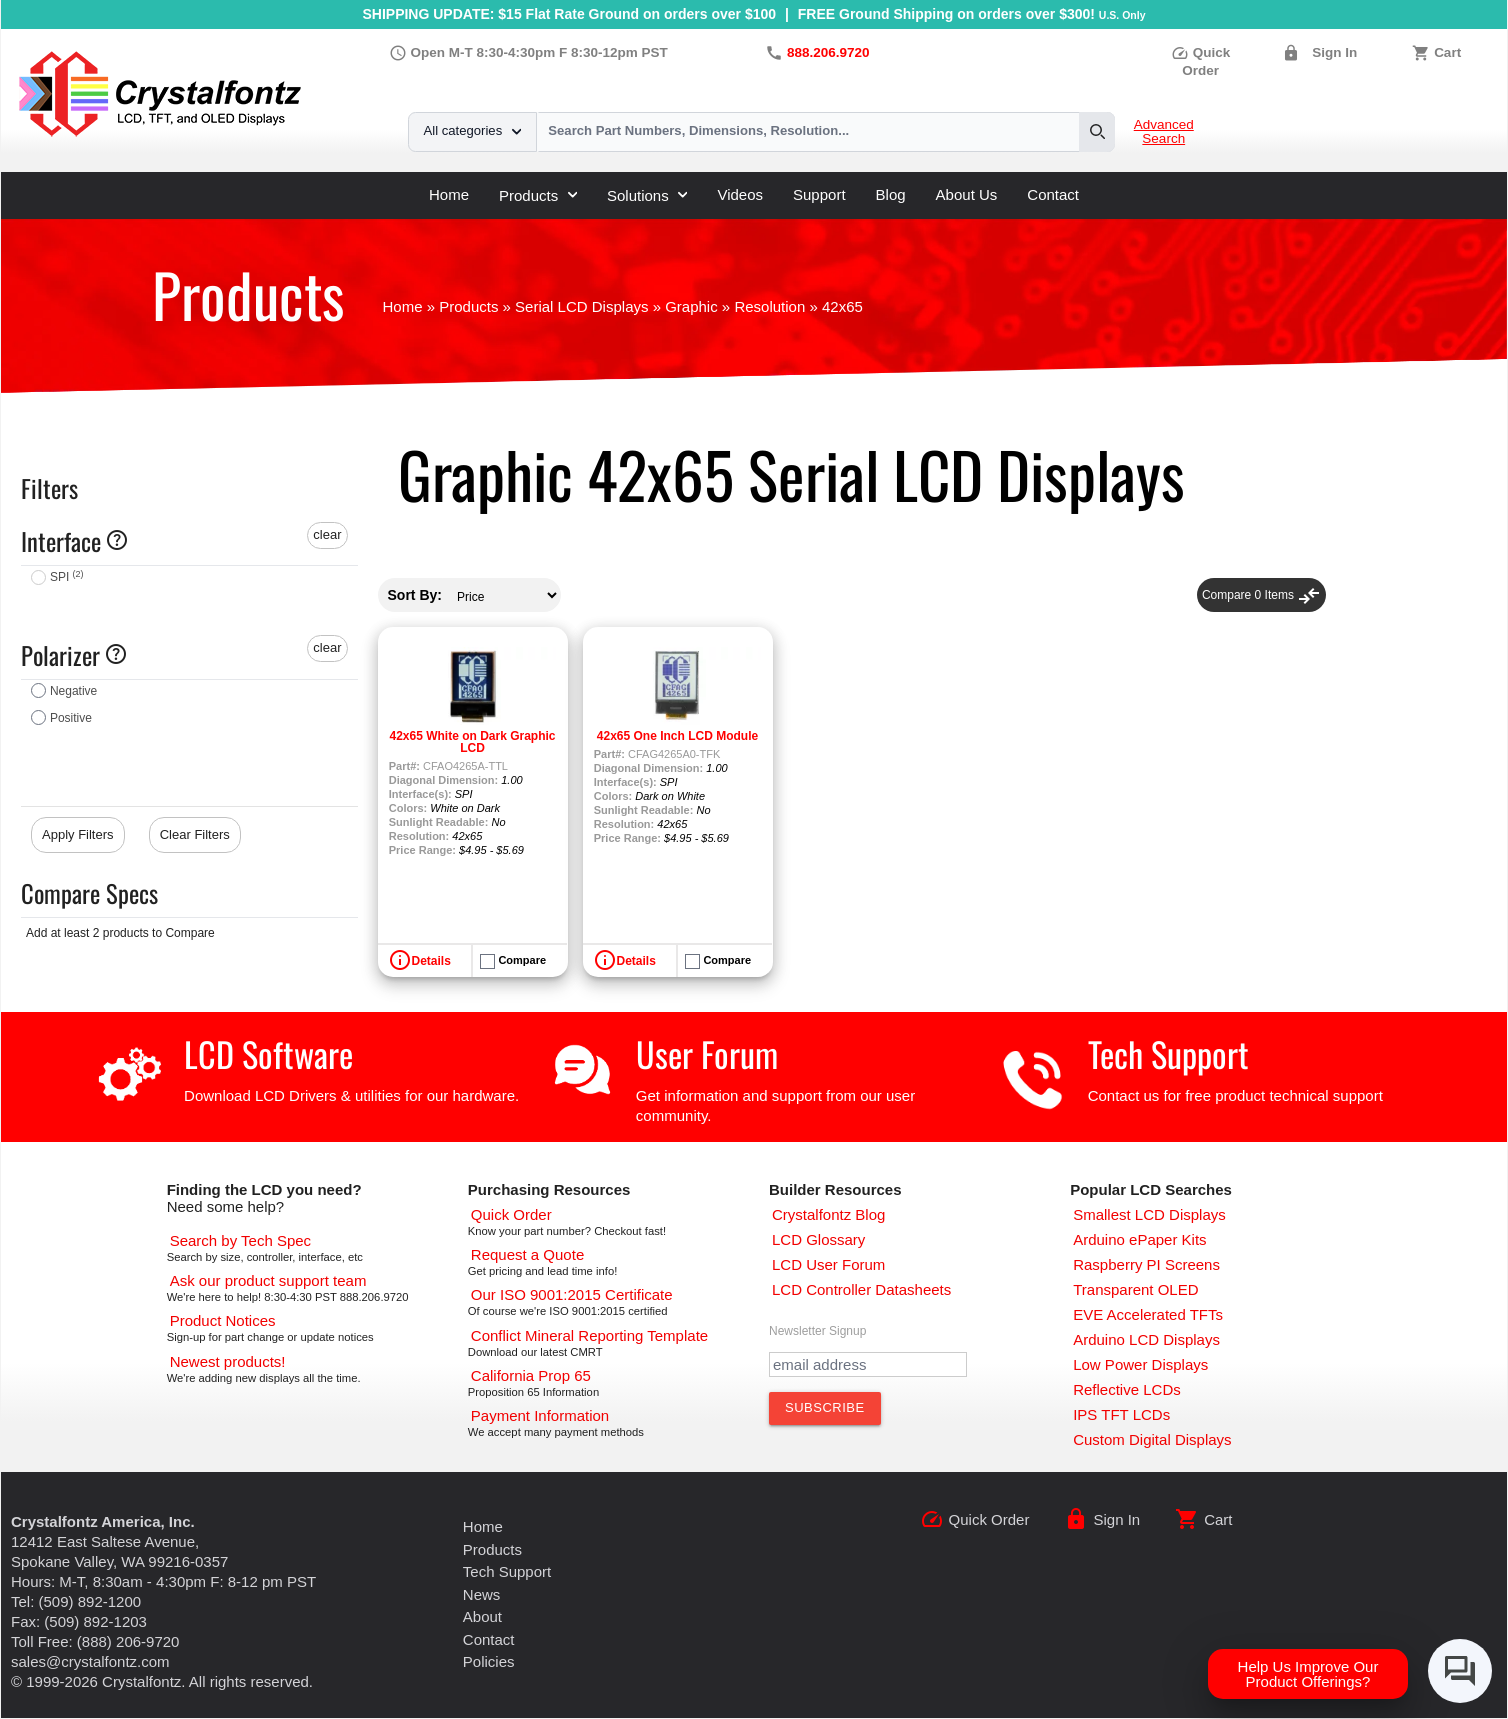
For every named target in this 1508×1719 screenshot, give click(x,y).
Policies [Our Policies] (489, 1661)
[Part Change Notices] (223, 1320)
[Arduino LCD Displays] (1146, 1339)
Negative (73, 691)
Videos (740, 194)
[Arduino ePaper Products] (1139, 1239)
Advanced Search (1164, 132)
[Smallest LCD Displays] (1149, 1214)
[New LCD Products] (228, 1361)
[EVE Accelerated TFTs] (1148, 1314)
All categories (472, 130)
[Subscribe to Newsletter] (825, 1408)
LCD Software (268, 1053)
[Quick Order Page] (511, 1214)
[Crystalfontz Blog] (828, 1214)
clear (327, 534)
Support (819, 194)
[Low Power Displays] (1140, 1364)
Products (538, 195)
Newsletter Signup (817, 1331)
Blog (891, 194)
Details (431, 961)
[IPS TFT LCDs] (1121, 1414)
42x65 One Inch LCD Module (677, 736)
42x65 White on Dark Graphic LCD (472, 742)
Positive (71, 718)
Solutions (647, 195)
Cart (1447, 52)
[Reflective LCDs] (1127, 1389)
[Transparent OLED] (1135, 1289)
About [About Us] (482, 1616)
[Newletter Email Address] (868, 1364)
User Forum (707, 1053)
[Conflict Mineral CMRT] (589, 1335)
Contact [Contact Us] (489, 1639)
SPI (67, 577)
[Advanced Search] (240, 1240)
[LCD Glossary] (818, 1239)
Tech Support (1168, 1053)
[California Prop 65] (531, 1375)
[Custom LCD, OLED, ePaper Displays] (1152, 1439)
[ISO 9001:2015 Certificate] (572, 1294)
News (482, 1594)
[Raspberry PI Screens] (1146, 1264)
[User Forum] (828, 1264)
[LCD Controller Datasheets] (861, 1289)
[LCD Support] (268, 1280)
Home (449, 194)
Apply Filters (78, 834)
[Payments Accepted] (540, 1415)
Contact (1053, 194)
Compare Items (1261, 595)
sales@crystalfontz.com (90, 1661)
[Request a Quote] (527, 1254)
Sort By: (415, 595)
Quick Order (989, 1519)
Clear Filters (195, 834)
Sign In (1334, 52)
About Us (967, 194)
